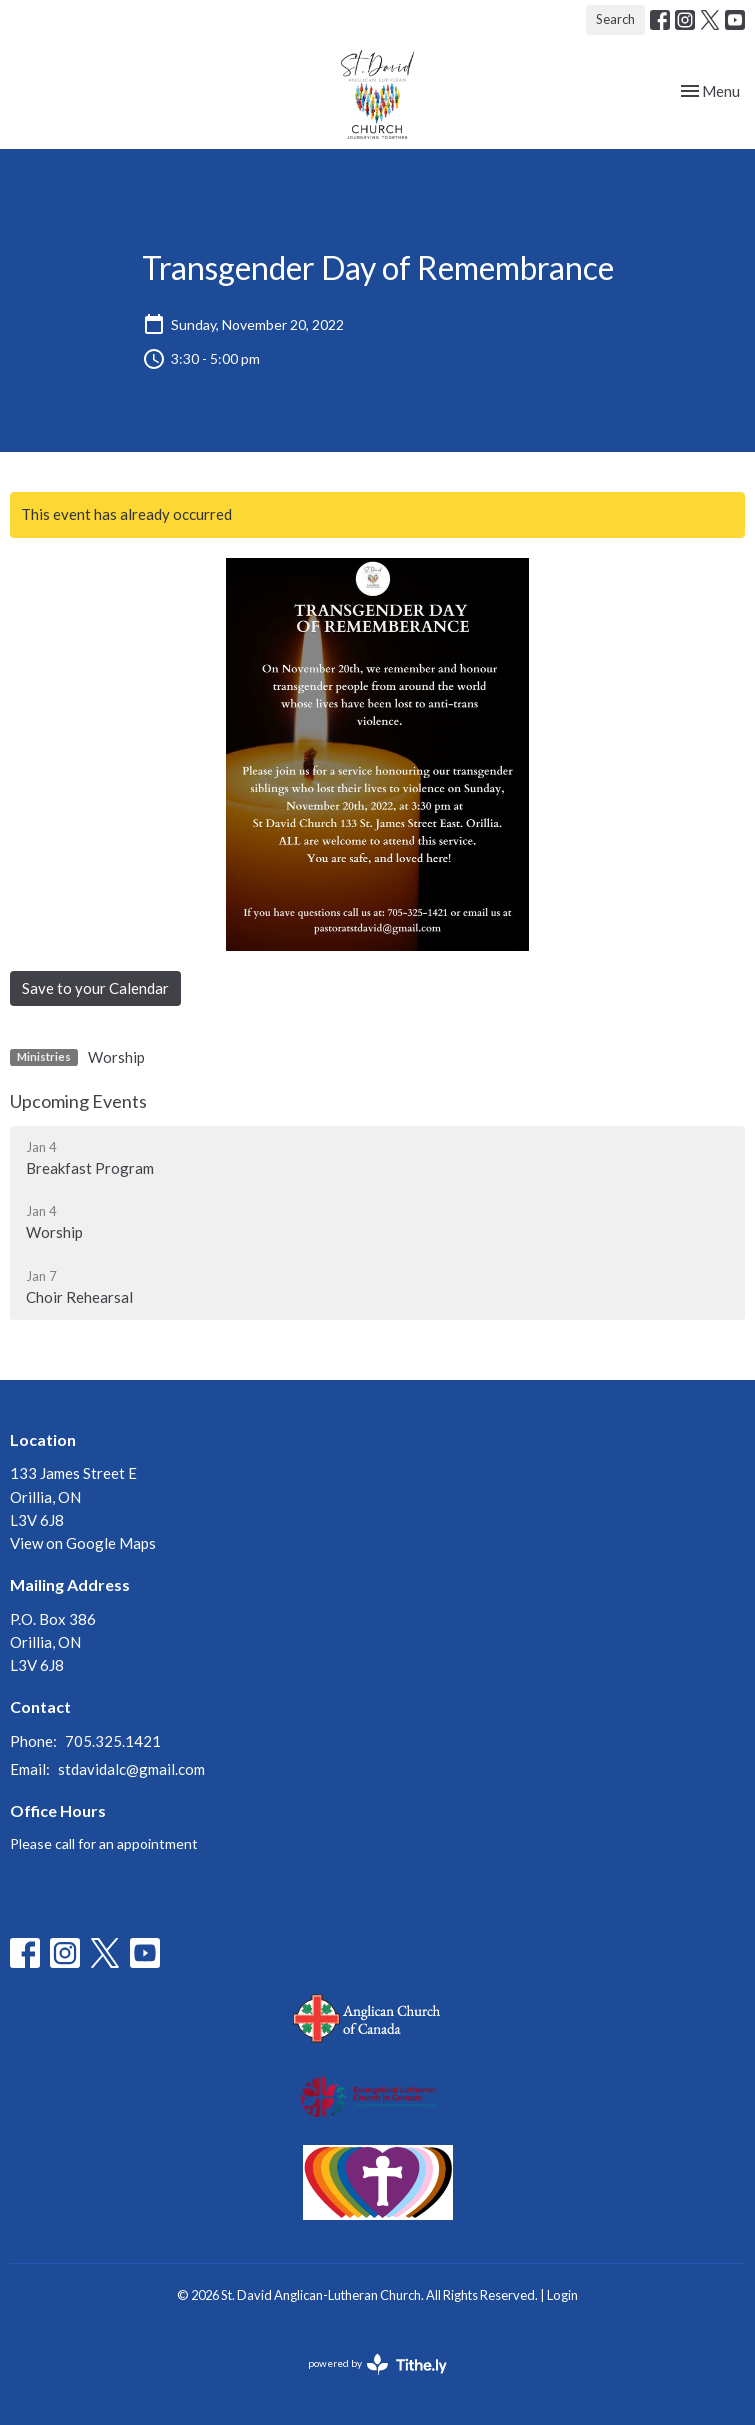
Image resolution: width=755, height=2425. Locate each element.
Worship (116, 1057)
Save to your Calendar (95, 988)
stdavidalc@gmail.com (131, 1769)
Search (615, 19)
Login (562, 2295)
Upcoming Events (78, 1101)
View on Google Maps (83, 1543)
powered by (377, 2364)
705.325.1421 (113, 1741)
